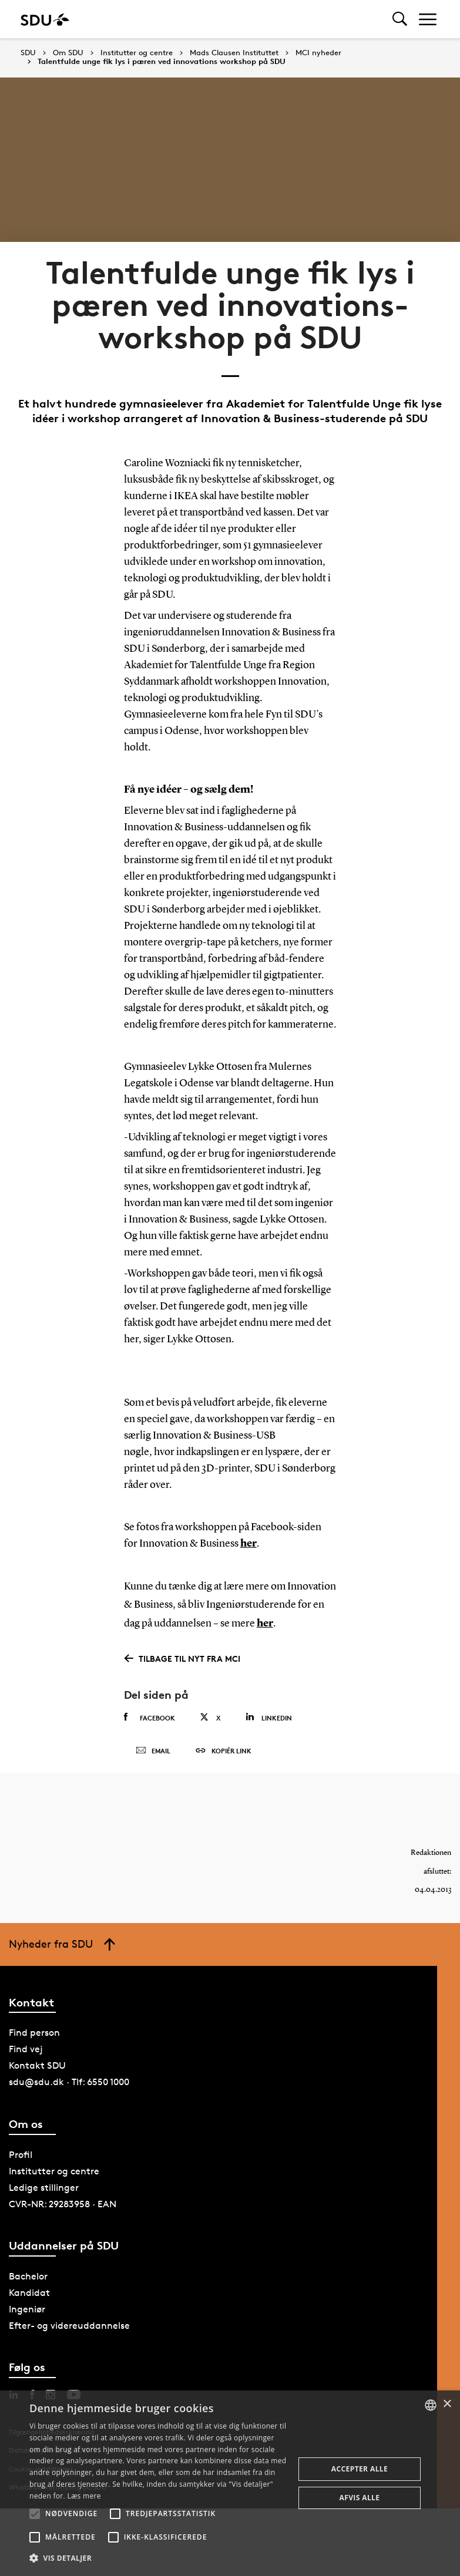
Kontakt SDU (37, 2065)
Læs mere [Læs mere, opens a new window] (83, 2496)
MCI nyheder (318, 53)
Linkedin (269, 1717)
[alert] (230, 2483)
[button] (34, 2514)
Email (153, 1751)
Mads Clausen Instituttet (234, 53)
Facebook (149, 1717)
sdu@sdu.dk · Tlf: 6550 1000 (69, 2081)
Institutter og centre (136, 53)
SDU (28, 52)
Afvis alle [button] (360, 2498)
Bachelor (28, 2276)
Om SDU (68, 53)
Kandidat (29, 2292)
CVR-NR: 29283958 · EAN (62, 2204)
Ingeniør (27, 2309)
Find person (34, 2032)
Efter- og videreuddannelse (69, 2325)
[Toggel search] (399, 19)
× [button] (446, 2404)
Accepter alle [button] (359, 2469)
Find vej (26, 2049)
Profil (20, 2154)
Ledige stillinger (44, 2187)
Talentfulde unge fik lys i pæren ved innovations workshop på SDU (162, 62)
